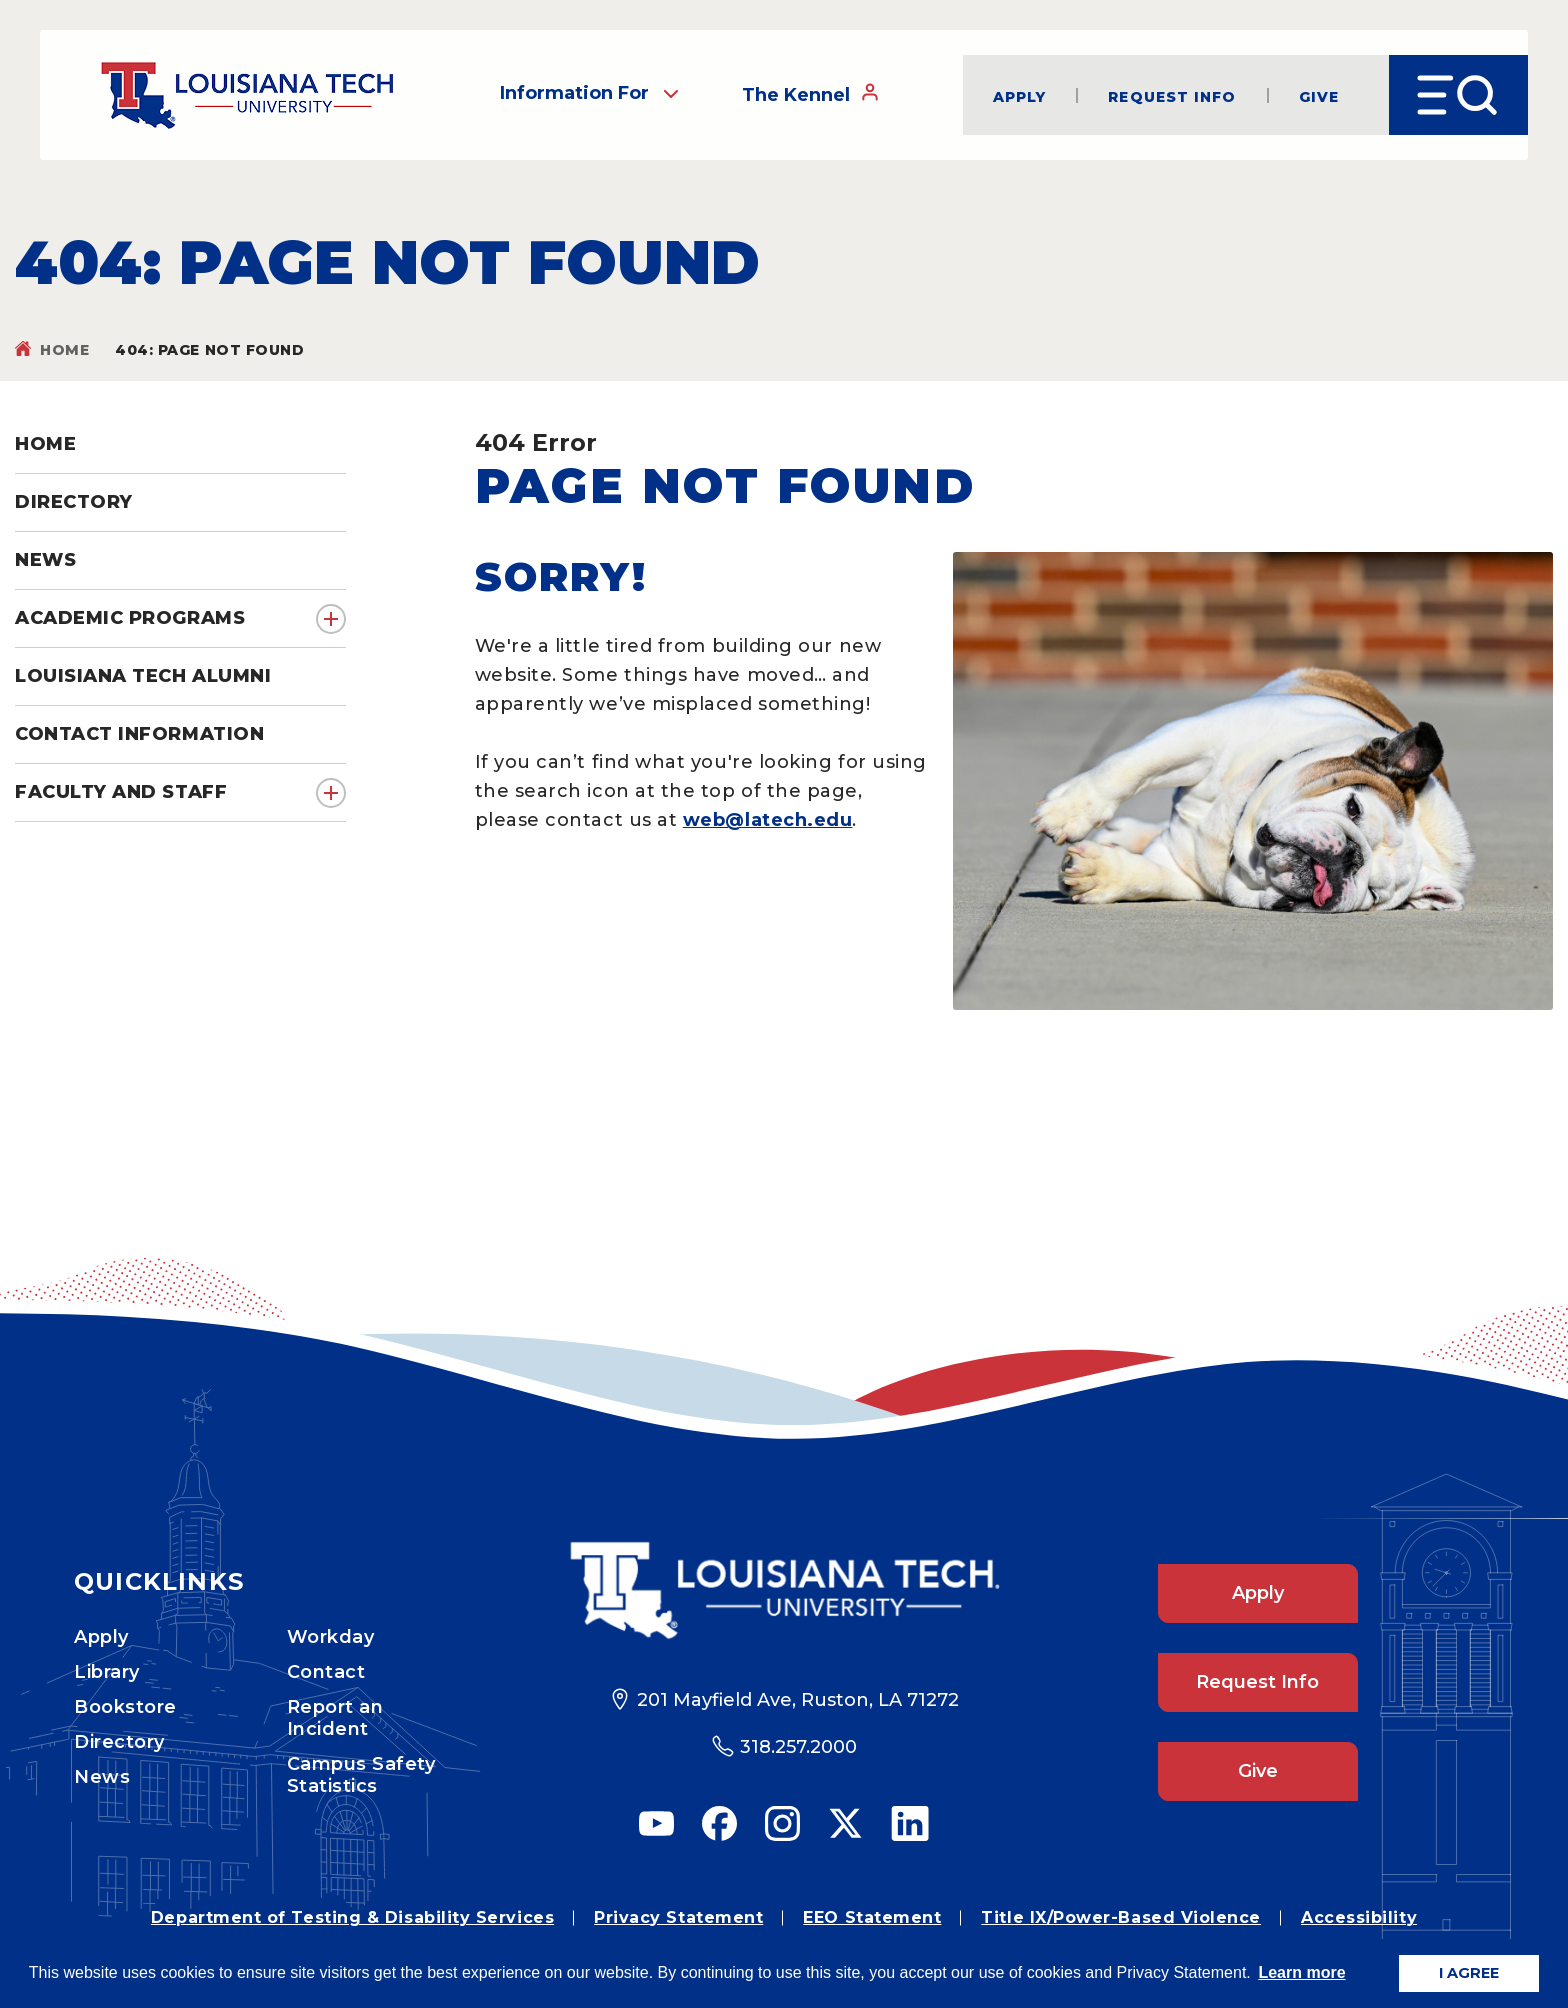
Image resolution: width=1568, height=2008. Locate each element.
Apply (1020, 95)
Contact (326, 1672)
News (102, 1777)
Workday (331, 1637)
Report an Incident (335, 1718)
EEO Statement (872, 1917)
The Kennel (811, 94)
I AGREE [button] (1469, 1973)
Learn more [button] (1301, 1972)
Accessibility (1359, 1917)
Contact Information (139, 734)
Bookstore (125, 1707)
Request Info (1172, 95)
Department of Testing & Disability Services (352, 1917)
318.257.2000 (798, 1747)
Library (107, 1672)
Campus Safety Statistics (361, 1775)
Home (64, 350)
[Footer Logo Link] (784, 1590)
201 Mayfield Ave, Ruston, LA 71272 (798, 1700)
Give (1319, 95)
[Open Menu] (1458, 95)
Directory (119, 1742)
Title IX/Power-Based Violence (1121, 1917)
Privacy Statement (678, 1917)
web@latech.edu (768, 820)
